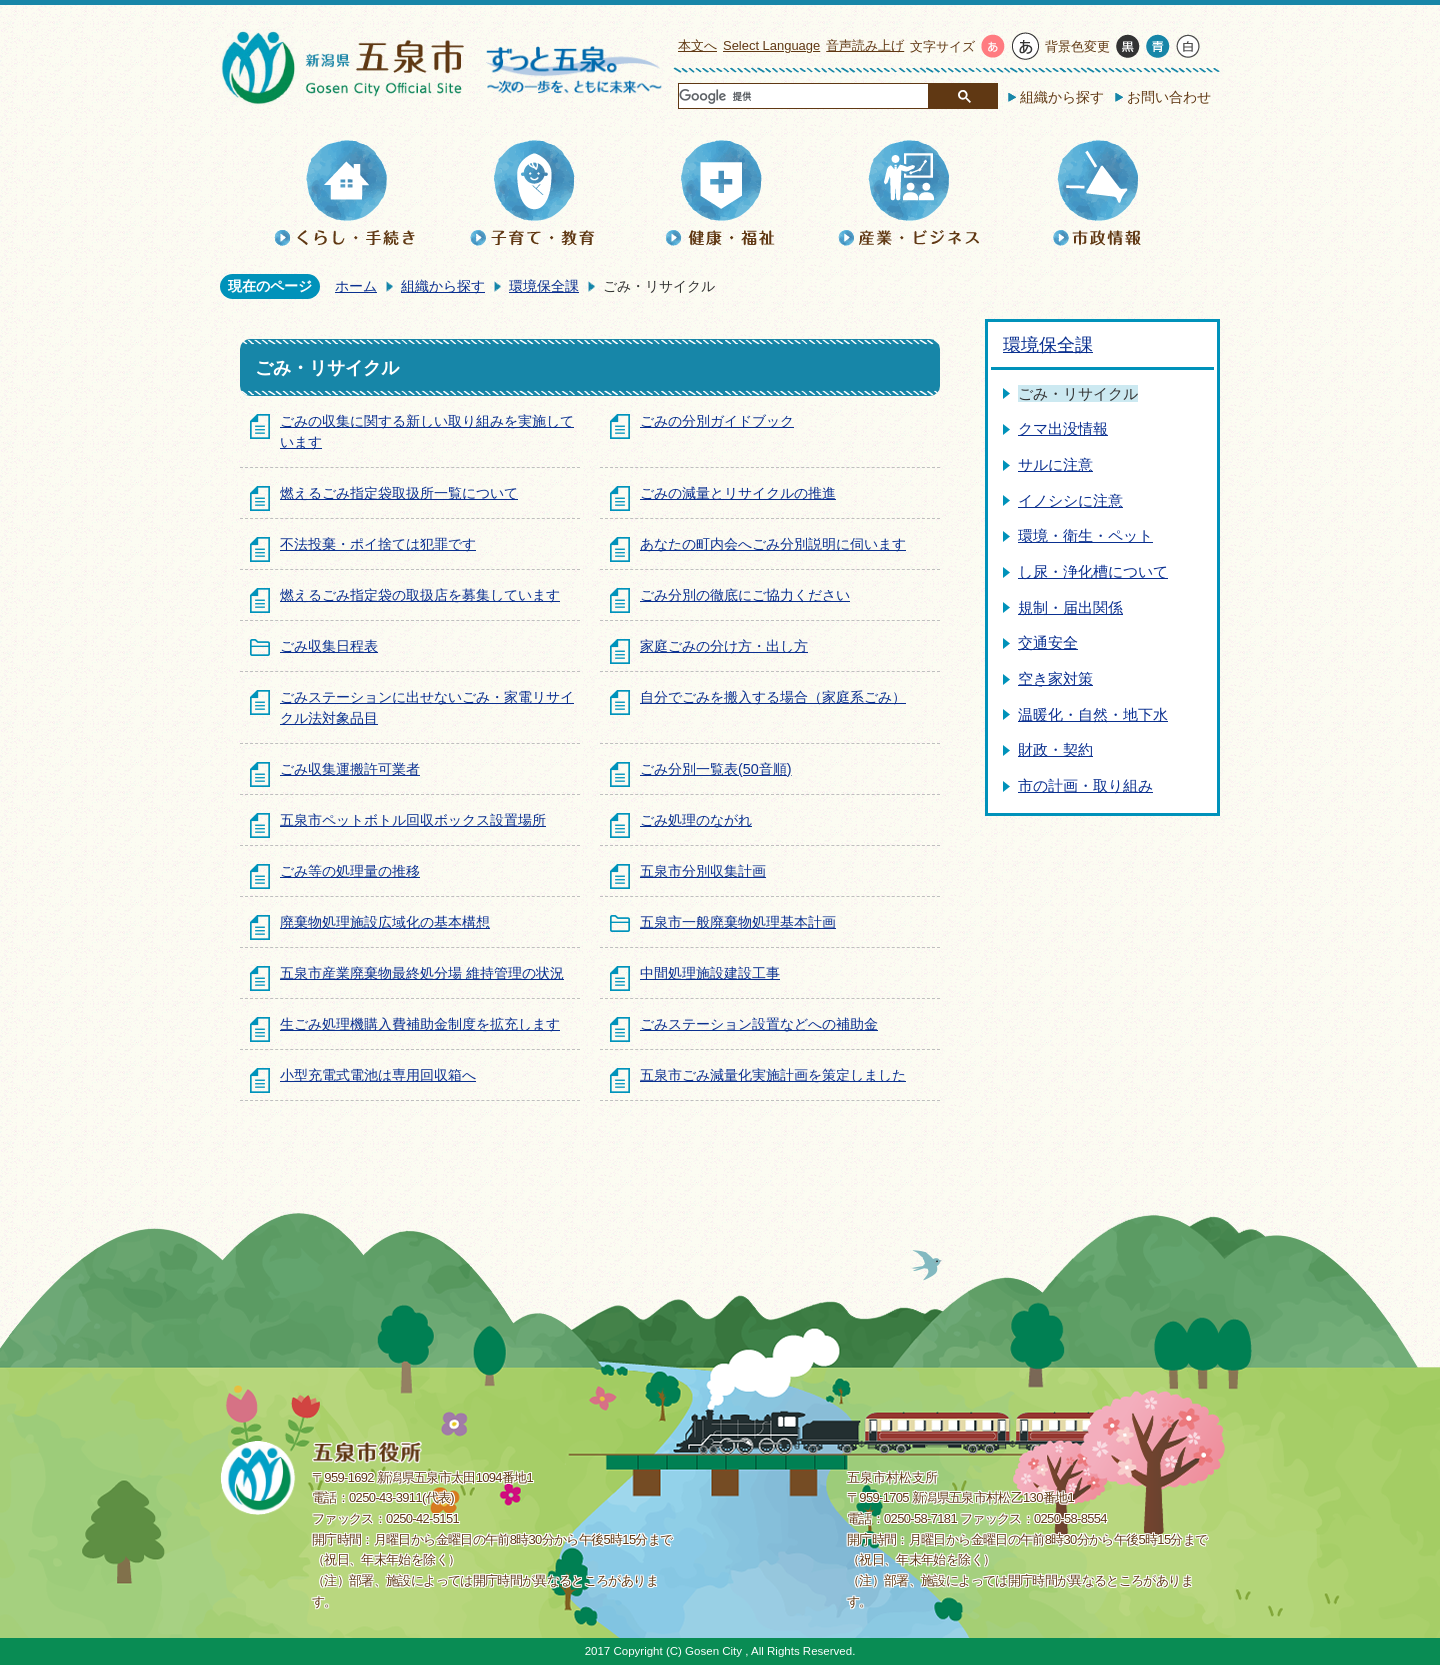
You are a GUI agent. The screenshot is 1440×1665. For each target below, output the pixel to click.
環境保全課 (544, 286)
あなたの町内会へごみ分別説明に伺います (773, 544)
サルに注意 (1055, 464)
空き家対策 (1055, 678)
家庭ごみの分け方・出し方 (724, 646)
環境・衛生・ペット (1085, 535)
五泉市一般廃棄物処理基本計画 (738, 922)
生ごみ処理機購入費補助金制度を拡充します (420, 1024)
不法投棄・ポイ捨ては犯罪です (378, 544)
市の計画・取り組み (1085, 785)
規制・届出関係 (1070, 607)
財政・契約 (1055, 749)
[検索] (802, 97)
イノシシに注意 (1070, 500)
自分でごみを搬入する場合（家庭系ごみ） (773, 697)
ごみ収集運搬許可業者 (350, 769)
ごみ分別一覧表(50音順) (716, 769)
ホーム (356, 286)
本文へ (697, 45)
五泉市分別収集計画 (703, 871)
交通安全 (1048, 642)
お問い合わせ (1169, 97)
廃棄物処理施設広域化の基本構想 (385, 922)
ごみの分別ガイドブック (717, 421)
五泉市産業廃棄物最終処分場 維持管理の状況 (422, 973)
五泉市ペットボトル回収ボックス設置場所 (413, 820)
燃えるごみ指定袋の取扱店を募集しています (420, 595)
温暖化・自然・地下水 (1093, 714)
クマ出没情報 (1063, 428)
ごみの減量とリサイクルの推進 (738, 493)
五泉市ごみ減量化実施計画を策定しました (773, 1075)
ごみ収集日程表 (329, 646)
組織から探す (1062, 97)
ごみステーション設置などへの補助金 (759, 1024)
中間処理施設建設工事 (710, 973)
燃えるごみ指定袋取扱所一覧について (399, 493)
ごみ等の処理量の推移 (350, 871)
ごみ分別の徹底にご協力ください (745, 595)
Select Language (771, 45)
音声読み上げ (865, 45)
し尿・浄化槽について (1093, 571)
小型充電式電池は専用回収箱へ (378, 1075)
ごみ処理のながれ (696, 820)
